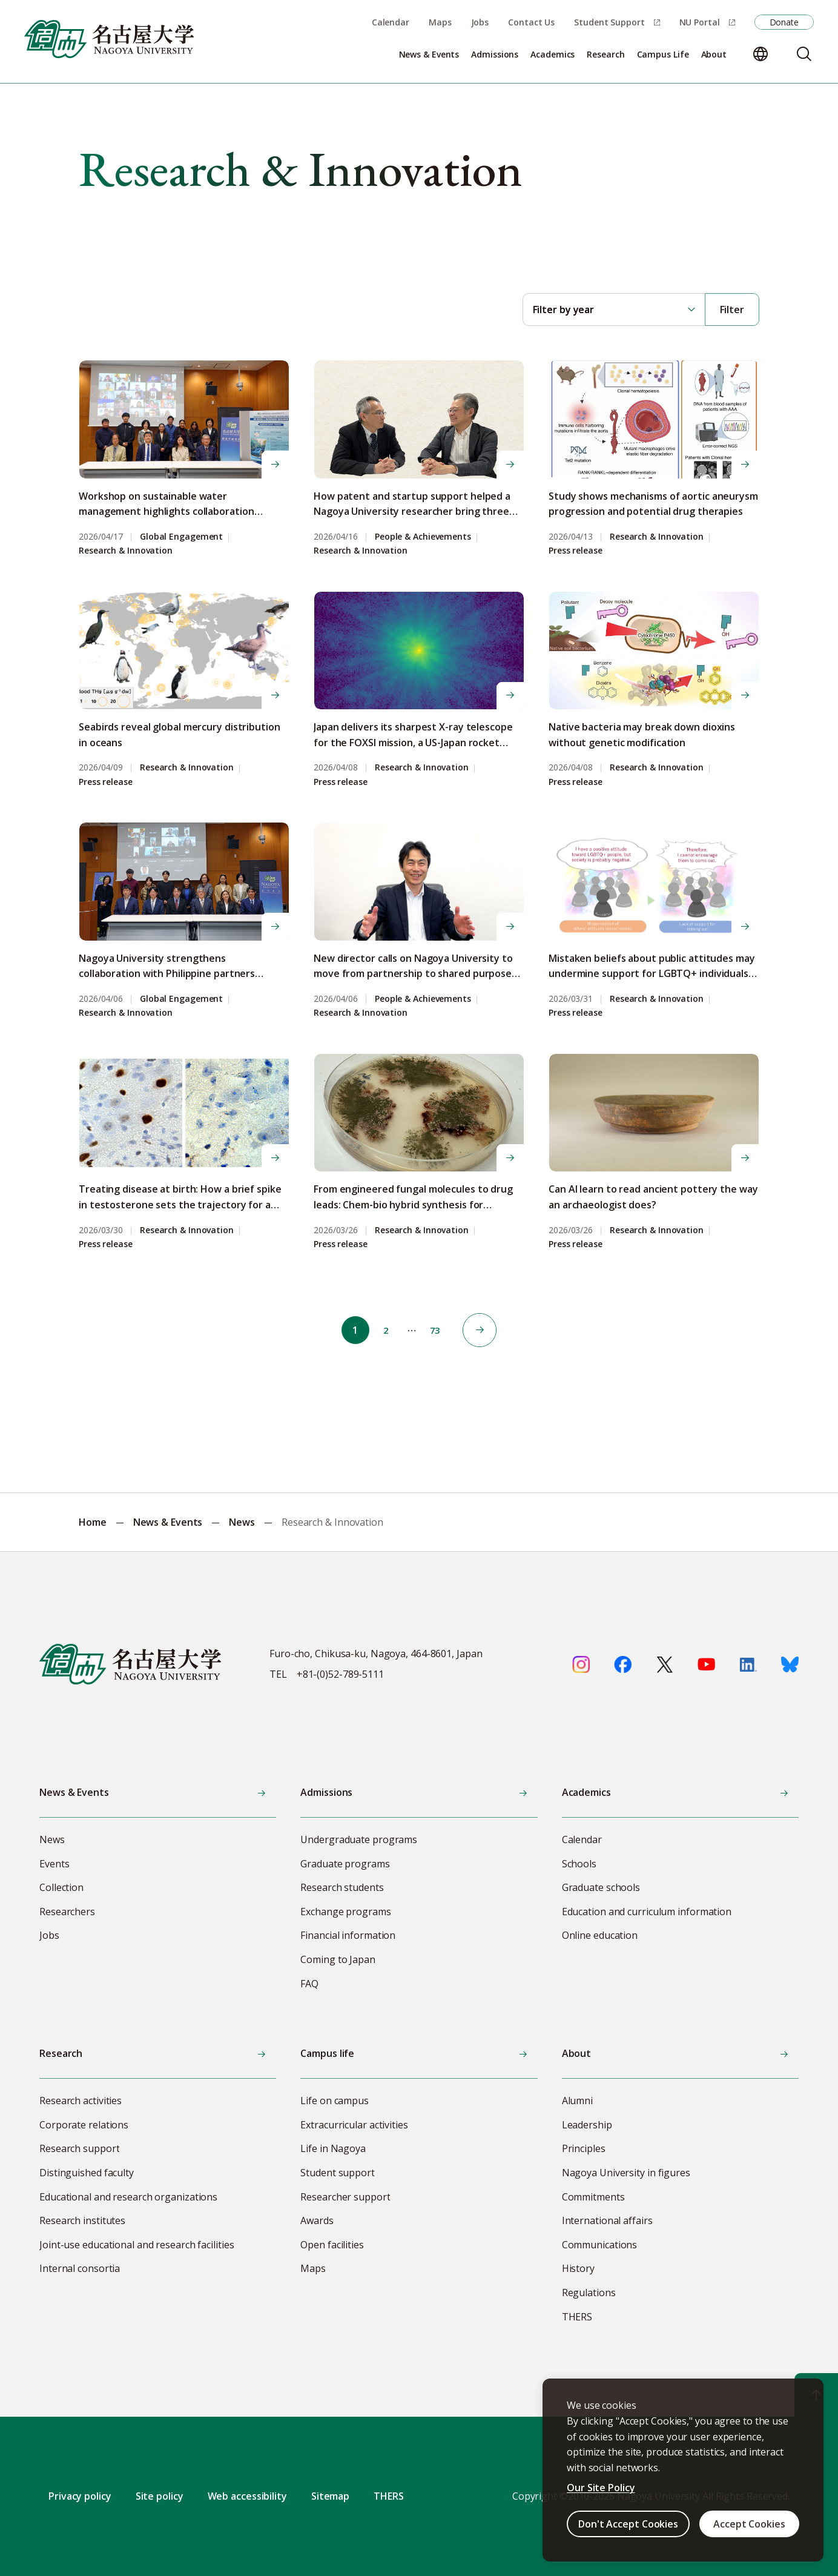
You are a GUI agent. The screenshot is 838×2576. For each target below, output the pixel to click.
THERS (389, 2496)
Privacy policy (79, 2496)
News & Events (168, 1522)
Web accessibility (247, 2496)
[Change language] (760, 54)
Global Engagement (181, 537)
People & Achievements (423, 537)
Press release (575, 551)
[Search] (804, 54)
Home (93, 1522)
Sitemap (330, 2496)
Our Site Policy (601, 2487)
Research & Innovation (126, 551)
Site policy (159, 2496)
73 (438, 1330)
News (242, 1522)
